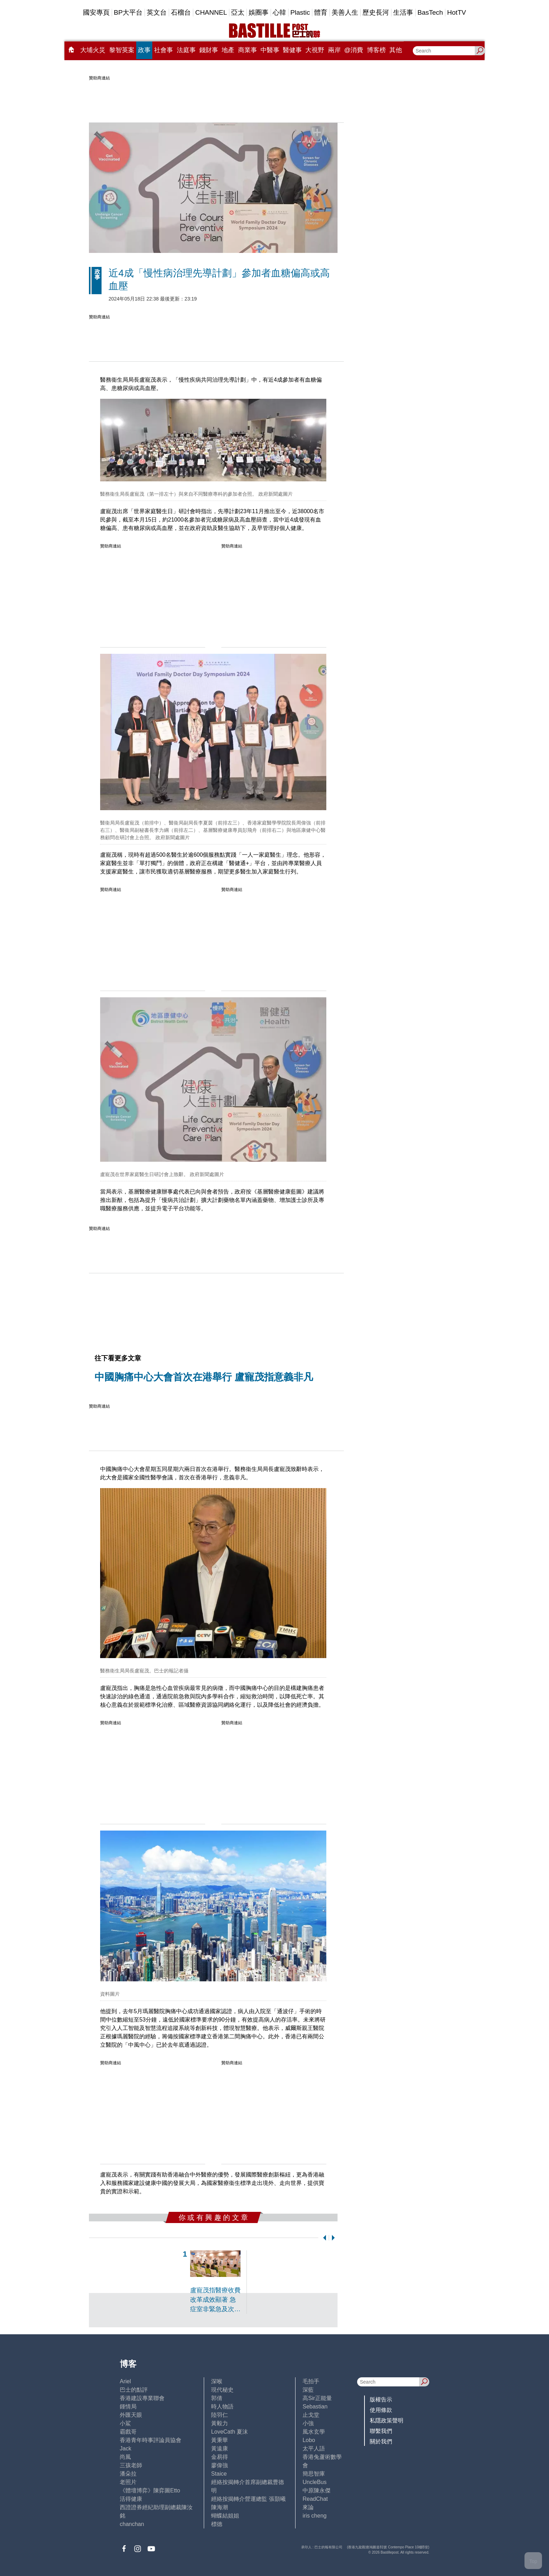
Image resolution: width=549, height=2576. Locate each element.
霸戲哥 (128, 2432)
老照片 (128, 2482)
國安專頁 (96, 12)
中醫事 (269, 50)
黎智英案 (121, 50)
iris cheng (314, 2516)
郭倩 (216, 2398)
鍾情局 (128, 2406)
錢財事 (208, 50)
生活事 (403, 12)
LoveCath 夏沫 (229, 2432)
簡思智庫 (314, 2474)
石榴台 (181, 12)
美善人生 (345, 12)
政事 (144, 50)
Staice (219, 2474)
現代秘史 (222, 2390)
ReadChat (315, 2499)
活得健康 (131, 2499)
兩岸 (334, 50)
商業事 (247, 50)
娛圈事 (259, 12)
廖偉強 (219, 2465)
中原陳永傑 (317, 2490)
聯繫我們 (381, 2431)
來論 (308, 2507)
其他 (395, 50)
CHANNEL (211, 12)
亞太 (237, 12)
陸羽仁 (219, 2415)
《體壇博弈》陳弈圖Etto (150, 2490)
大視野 (314, 50)
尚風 (125, 2457)
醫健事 (292, 50)
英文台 (157, 12)
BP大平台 (128, 12)
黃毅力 (219, 2423)
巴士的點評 (134, 2390)
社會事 (163, 50)
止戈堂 (311, 2415)
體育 (320, 12)
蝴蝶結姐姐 (225, 2516)
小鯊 (125, 2423)
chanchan (132, 2524)
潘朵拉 (128, 2474)
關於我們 (381, 2441)
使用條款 (381, 2410)
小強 (308, 2423)
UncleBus (314, 2482)
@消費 (353, 50)
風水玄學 (314, 2432)
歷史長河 (375, 12)
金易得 (219, 2457)
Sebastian (315, 2406)
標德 (216, 2524)
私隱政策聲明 (386, 2420)
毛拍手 (311, 2381)
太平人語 (314, 2448)
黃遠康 (219, 2448)
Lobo (309, 2440)
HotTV (456, 12)
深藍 (308, 2390)
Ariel (125, 2381)
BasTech (430, 12)
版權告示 (381, 2399)
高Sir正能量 (317, 2398)
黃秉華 (219, 2440)
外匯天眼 (131, 2415)
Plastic (300, 12)
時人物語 (222, 2406)
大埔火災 (92, 50)
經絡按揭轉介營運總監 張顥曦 (248, 2499)
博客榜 (376, 50)
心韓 (279, 12)
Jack (125, 2448)
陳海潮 (219, 2507)
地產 (228, 50)
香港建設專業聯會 (142, 2398)
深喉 (216, 2381)
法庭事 (186, 50)
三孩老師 (131, 2465)
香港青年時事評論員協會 (150, 2440)
